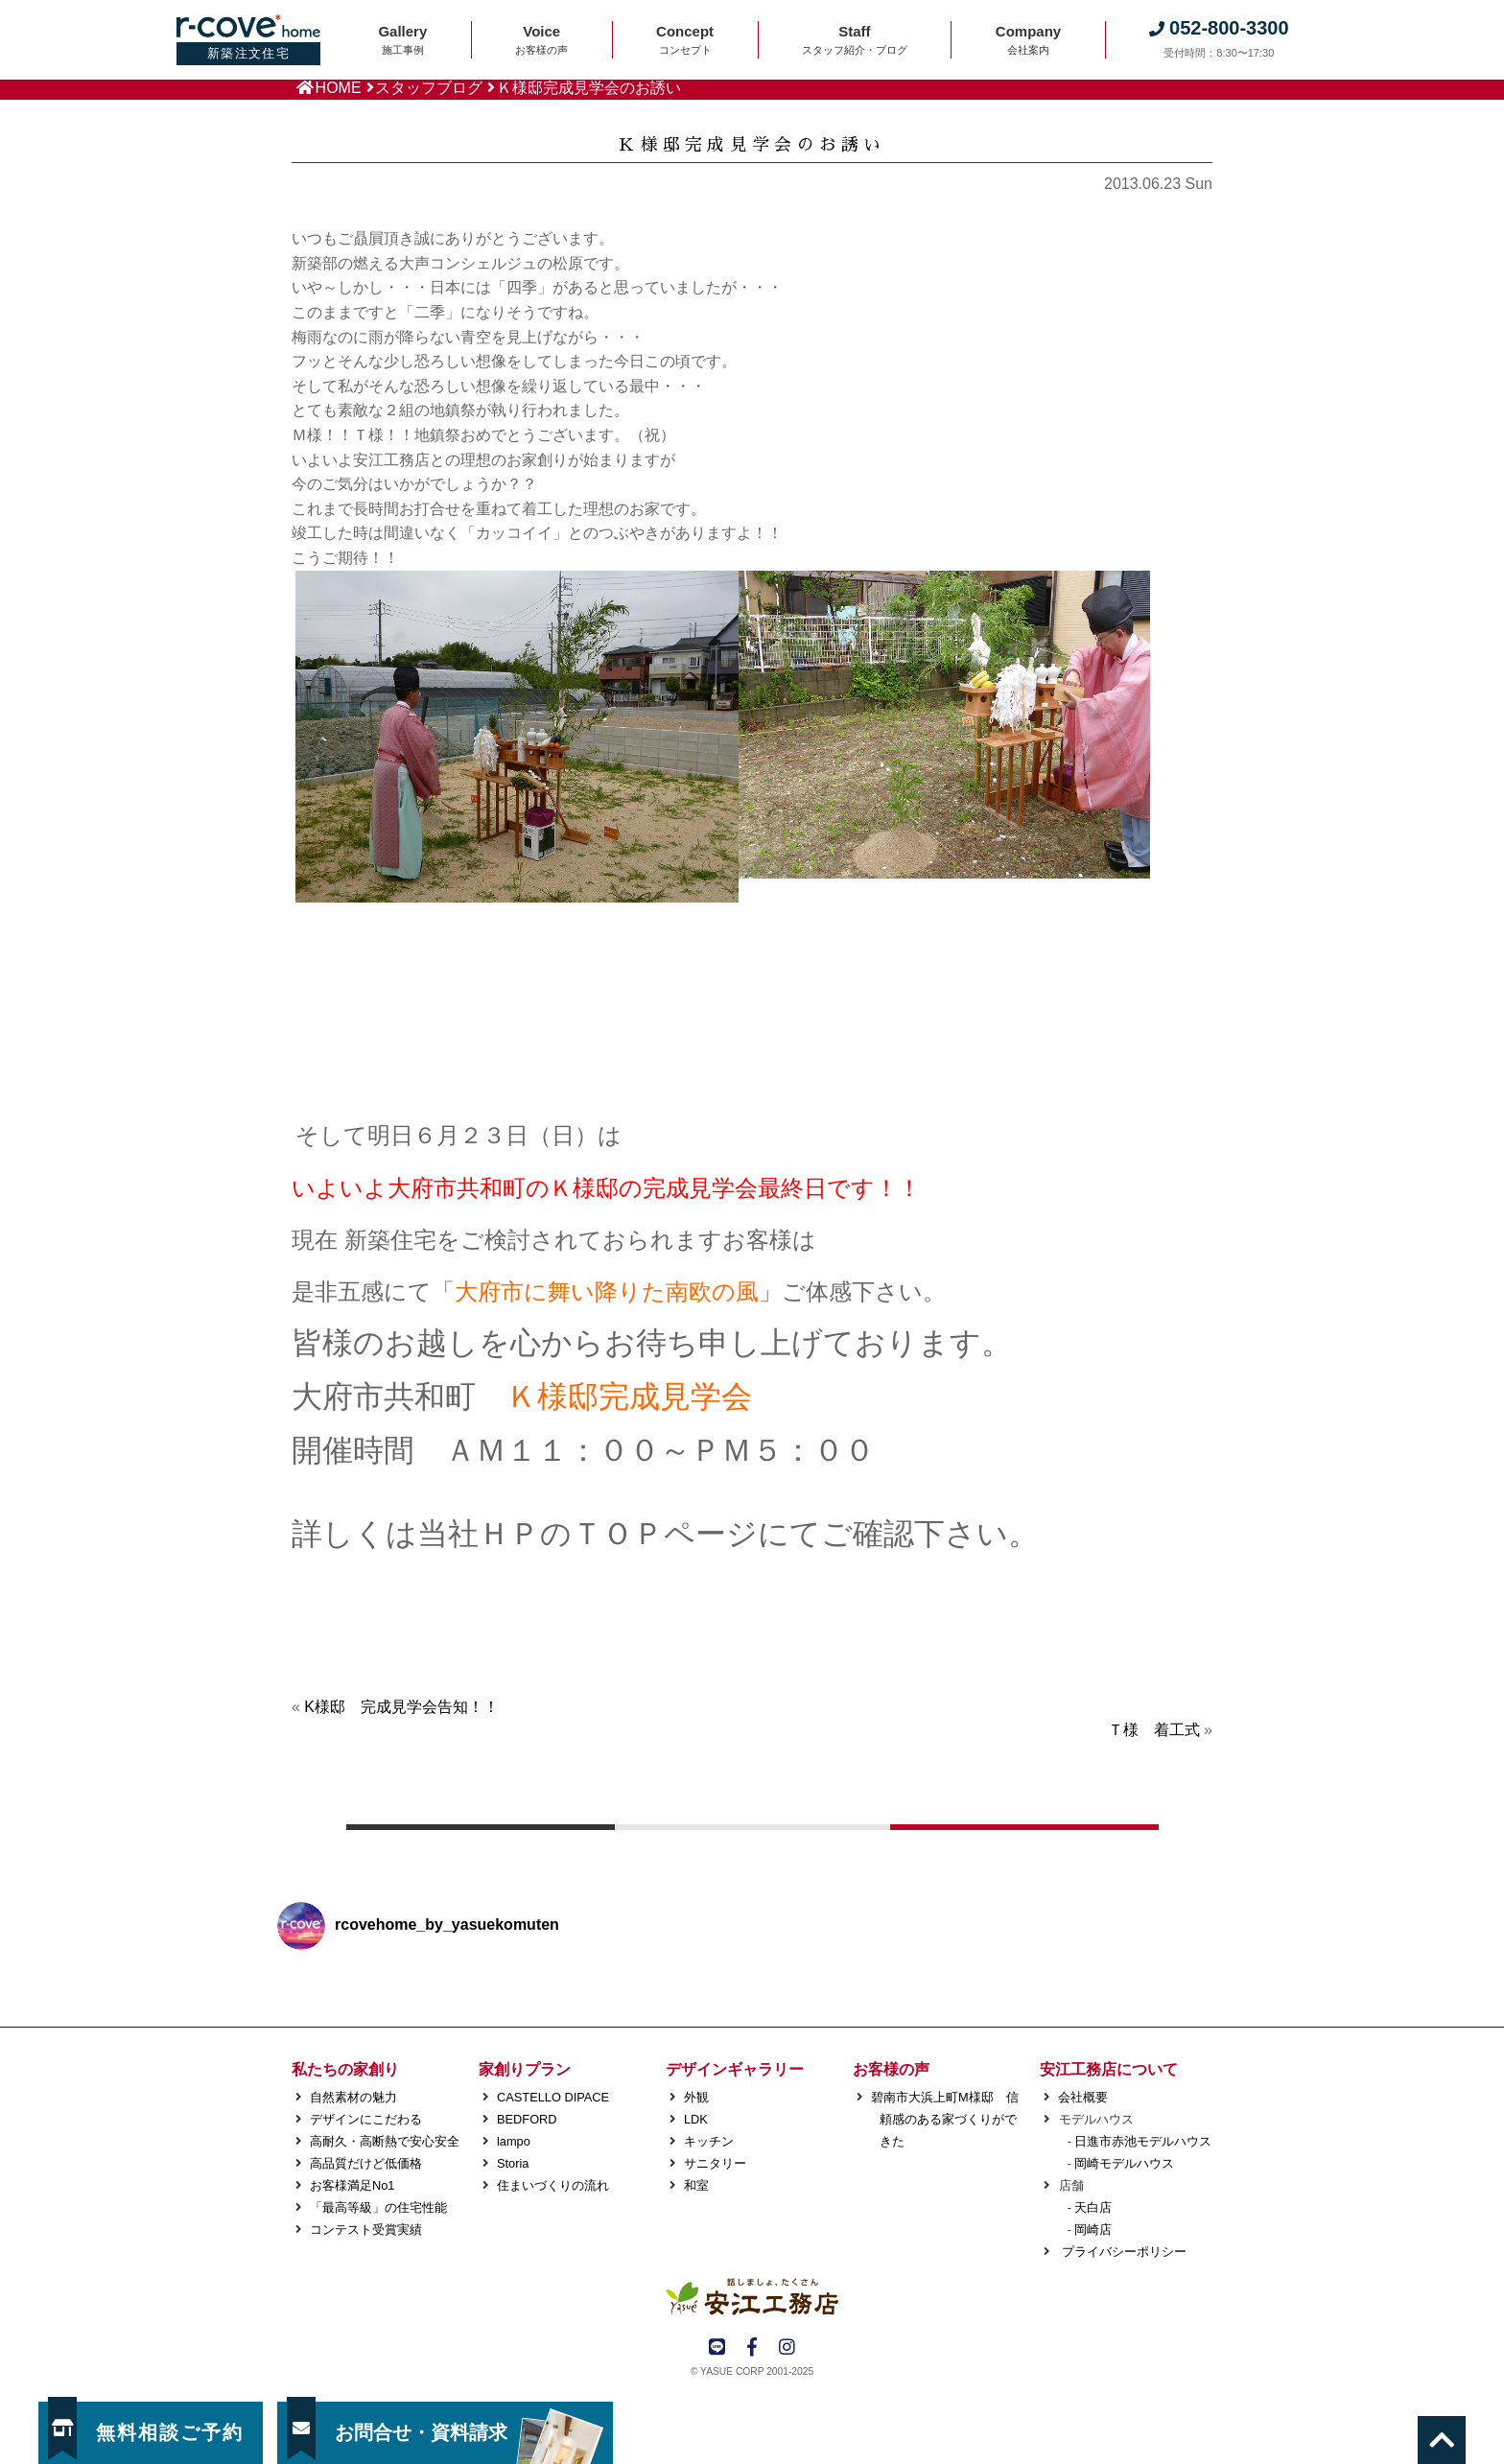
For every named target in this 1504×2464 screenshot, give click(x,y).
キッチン (709, 2141)
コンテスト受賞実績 (366, 2229)
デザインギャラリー (735, 2069)
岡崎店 (1093, 2229)
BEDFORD (527, 2119)
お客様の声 (891, 2069)
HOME (339, 88)
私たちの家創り (345, 2069)
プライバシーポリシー (1122, 2251)
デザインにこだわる (366, 2119)
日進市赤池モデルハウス (1142, 2141)
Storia (513, 2163)
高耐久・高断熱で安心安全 (384, 2141)
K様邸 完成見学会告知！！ (401, 1707)
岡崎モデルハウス (1124, 2163)
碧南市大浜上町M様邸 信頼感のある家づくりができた (945, 2119)
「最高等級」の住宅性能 (378, 2207)
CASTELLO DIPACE (553, 2097)
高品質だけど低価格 (366, 2163)
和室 (696, 2185)
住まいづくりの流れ (553, 2185)
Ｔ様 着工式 (1154, 1730)
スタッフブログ (428, 88)
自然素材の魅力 (353, 2097)
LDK (696, 2119)
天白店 (1093, 2207)
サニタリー (715, 2163)
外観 (696, 2097)
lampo (513, 2141)
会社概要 (1083, 2097)
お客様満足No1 (352, 2185)
